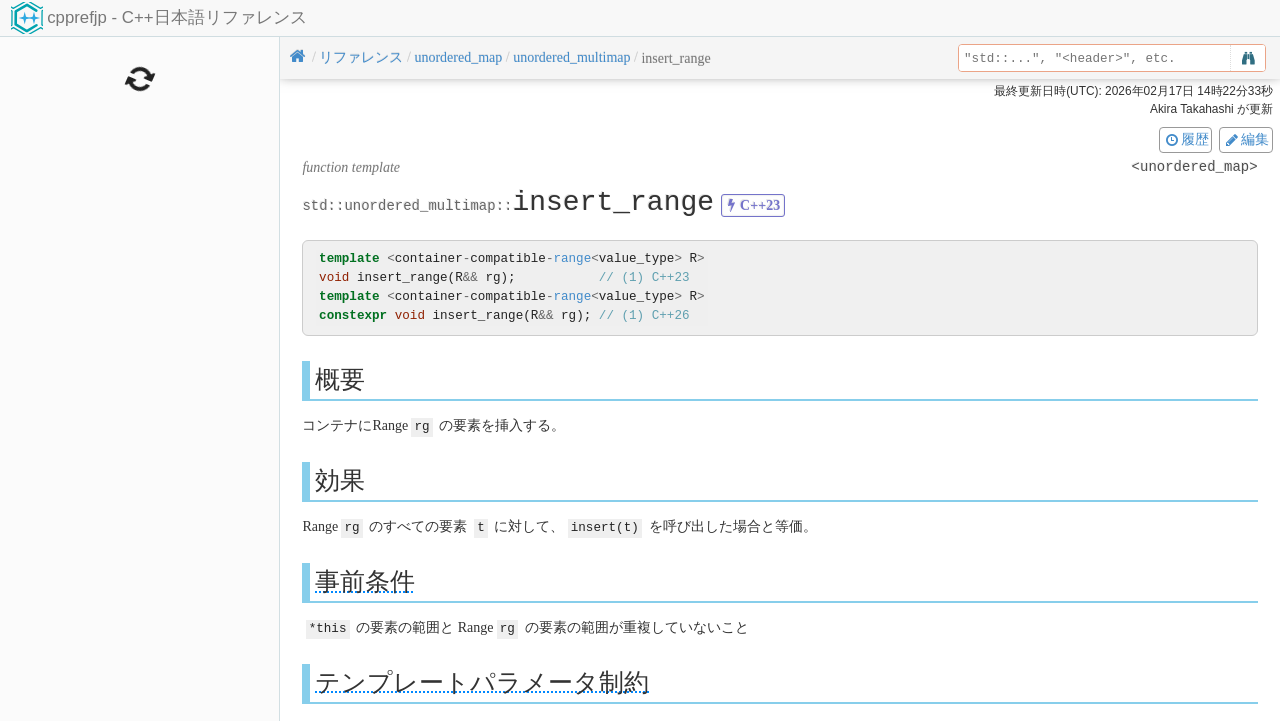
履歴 (1186, 139)
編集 (1246, 139)
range (572, 258)
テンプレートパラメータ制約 (482, 679)
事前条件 (365, 579)
